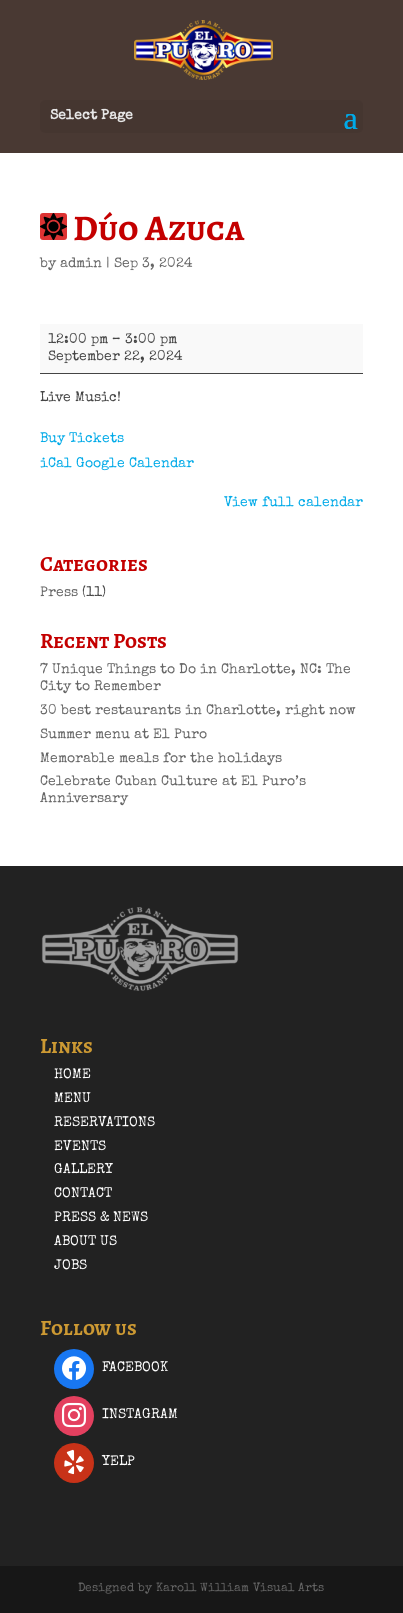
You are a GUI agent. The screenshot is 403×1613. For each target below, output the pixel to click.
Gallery (83, 1170)
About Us (85, 1242)
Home (72, 1075)
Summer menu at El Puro (123, 735)
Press (59, 593)
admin (81, 264)
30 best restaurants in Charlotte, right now (198, 711)
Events (80, 1147)
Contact (83, 1194)
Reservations (104, 1123)
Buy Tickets (82, 439)
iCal (56, 464)
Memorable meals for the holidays (161, 759)
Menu (72, 1099)
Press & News (101, 1218)
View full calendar (293, 503)
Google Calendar (135, 464)
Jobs (70, 1266)
